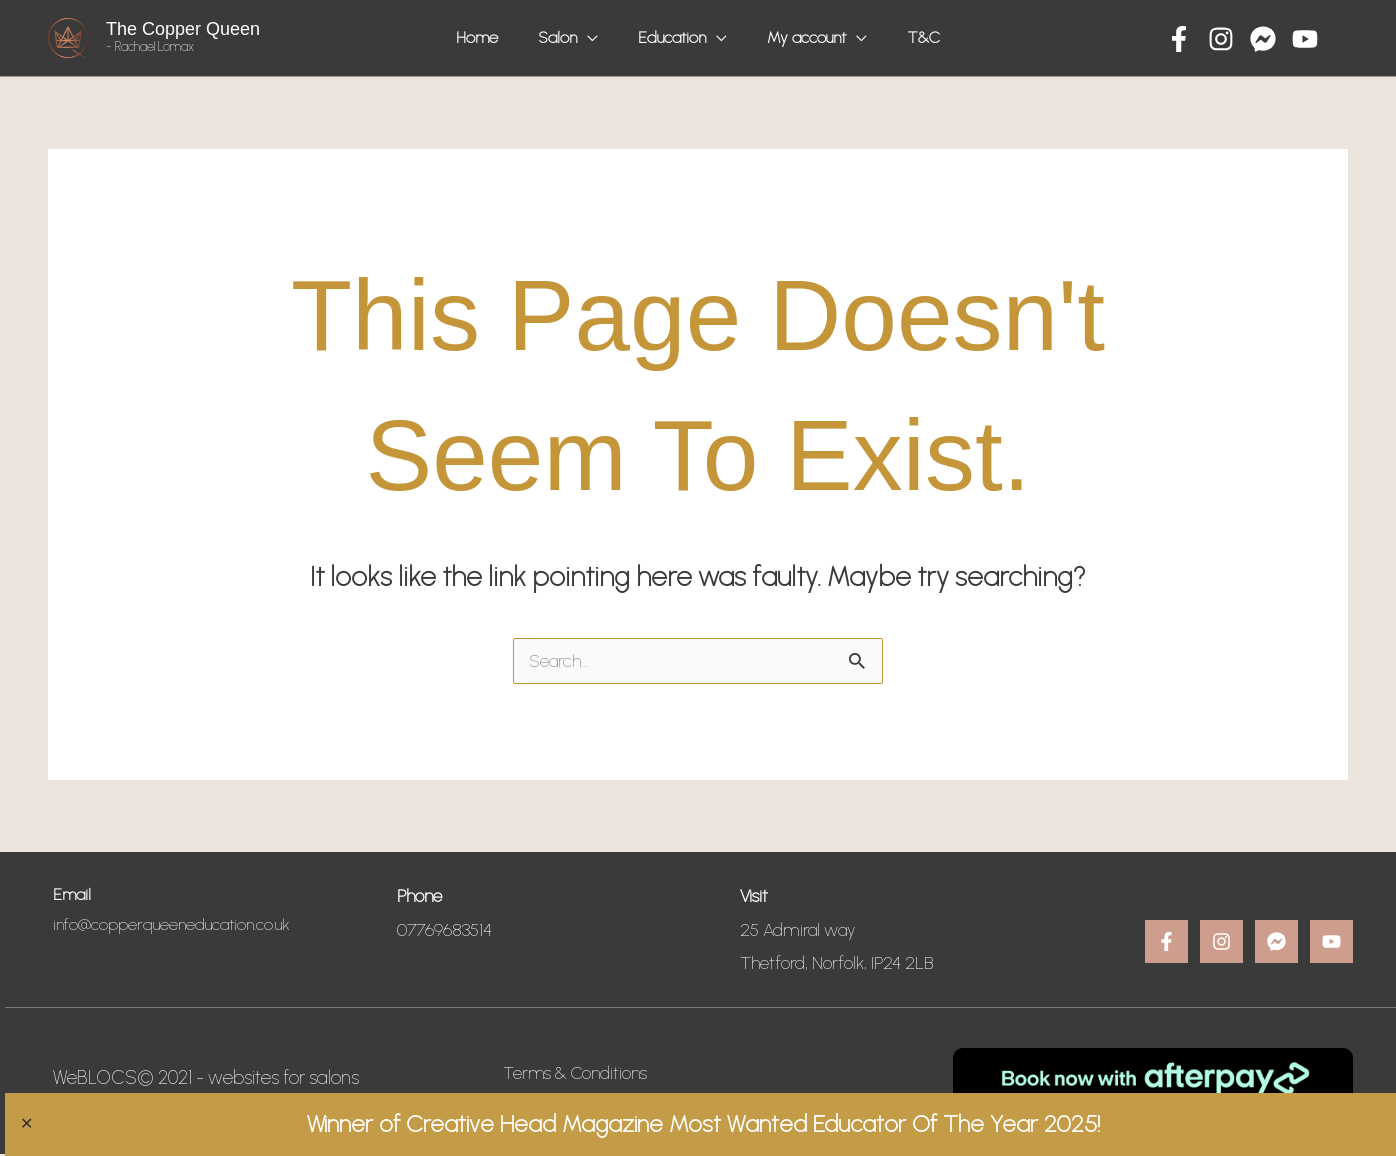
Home (492, 37)
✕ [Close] (17, 1124)
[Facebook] (1179, 39)
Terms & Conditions (575, 1075)
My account (798, 37)
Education (672, 37)
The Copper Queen (183, 29)
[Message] (1263, 39)
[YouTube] (1305, 39)
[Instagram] (1221, 39)
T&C (908, 37)
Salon (565, 37)
